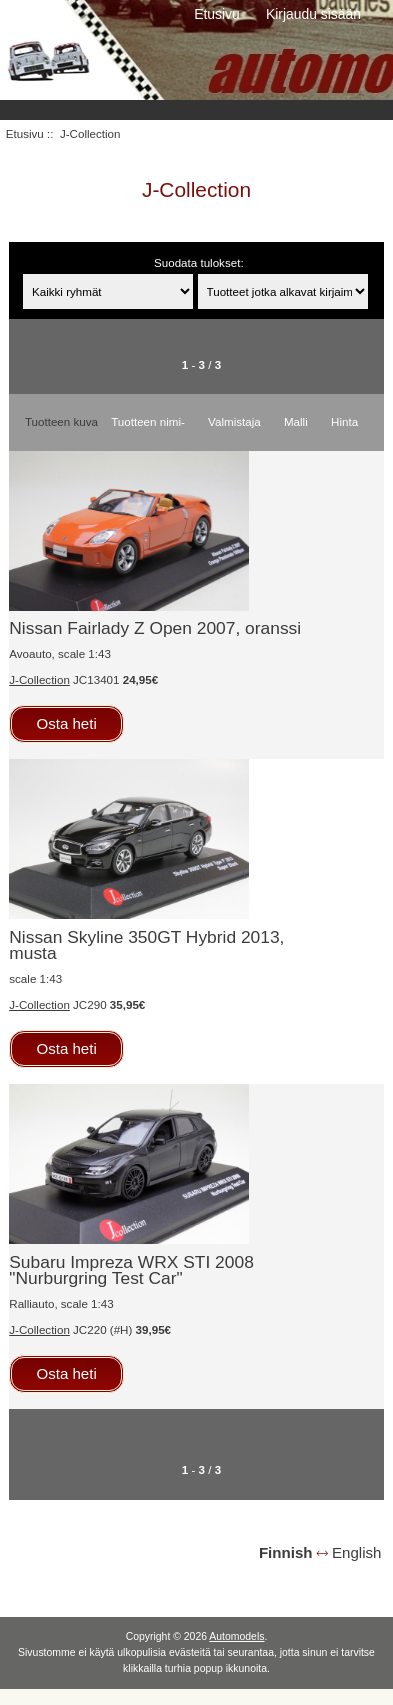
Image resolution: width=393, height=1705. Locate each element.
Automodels (236, 1636)
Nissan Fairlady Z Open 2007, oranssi (155, 628)
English (356, 1552)
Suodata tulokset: (199, 262)
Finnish (286, 1552)
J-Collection (39, 679)
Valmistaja (234, 421)
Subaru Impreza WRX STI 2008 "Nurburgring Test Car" (131, 1270)
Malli (296, 421)
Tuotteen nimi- (148, 421)
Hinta (344, 421)
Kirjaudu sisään (313, 14)
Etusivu (217, 14)
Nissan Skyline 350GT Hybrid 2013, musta (146, 945)
